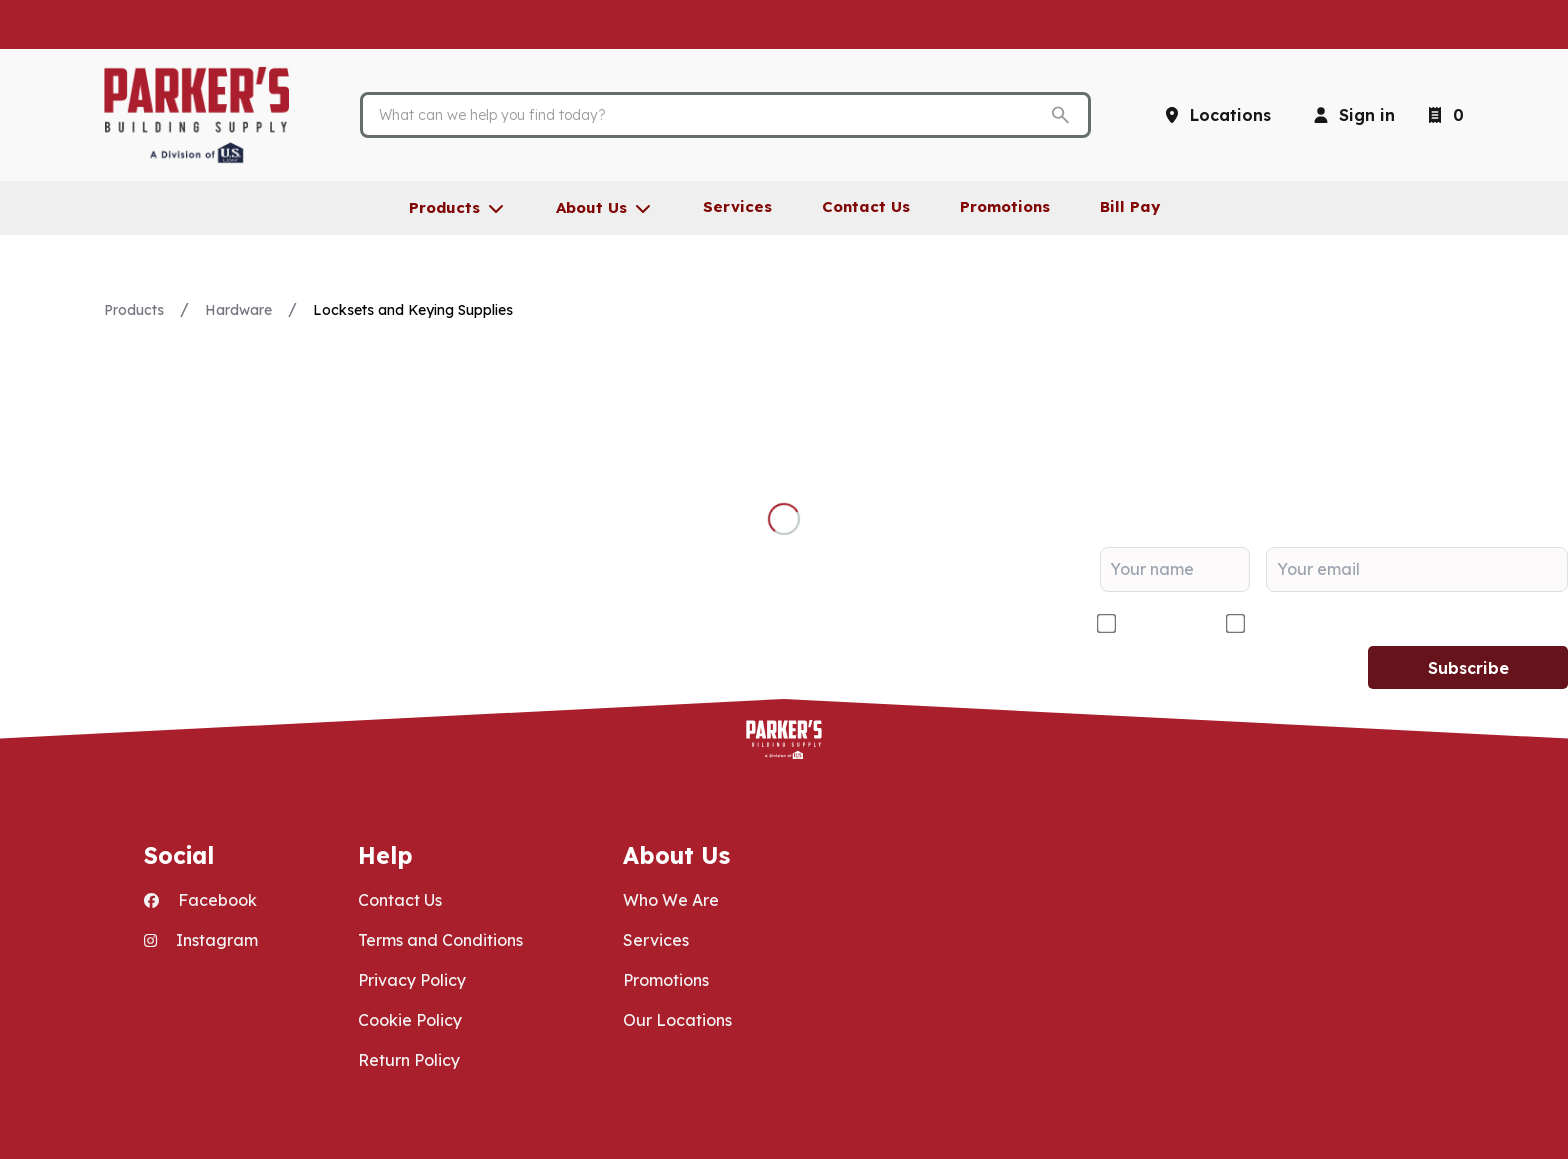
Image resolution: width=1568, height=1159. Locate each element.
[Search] (710, 115)
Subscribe (1468, 668)
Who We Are (671, 900)
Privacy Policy (412, 980)
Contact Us (400, 900)
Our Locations (677, 1020)
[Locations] (1216, 115)
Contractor (1163, 624)
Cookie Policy (410, 1020)
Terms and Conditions (440, 940)
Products (134, 310)
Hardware (238, 310)
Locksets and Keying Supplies (413, 310)
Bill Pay (1130, 206)
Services (656, 940)
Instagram (201, 940)
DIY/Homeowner (1316, 624)
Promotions (666, 980)
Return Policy (409, 1060)
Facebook (200, 900)
